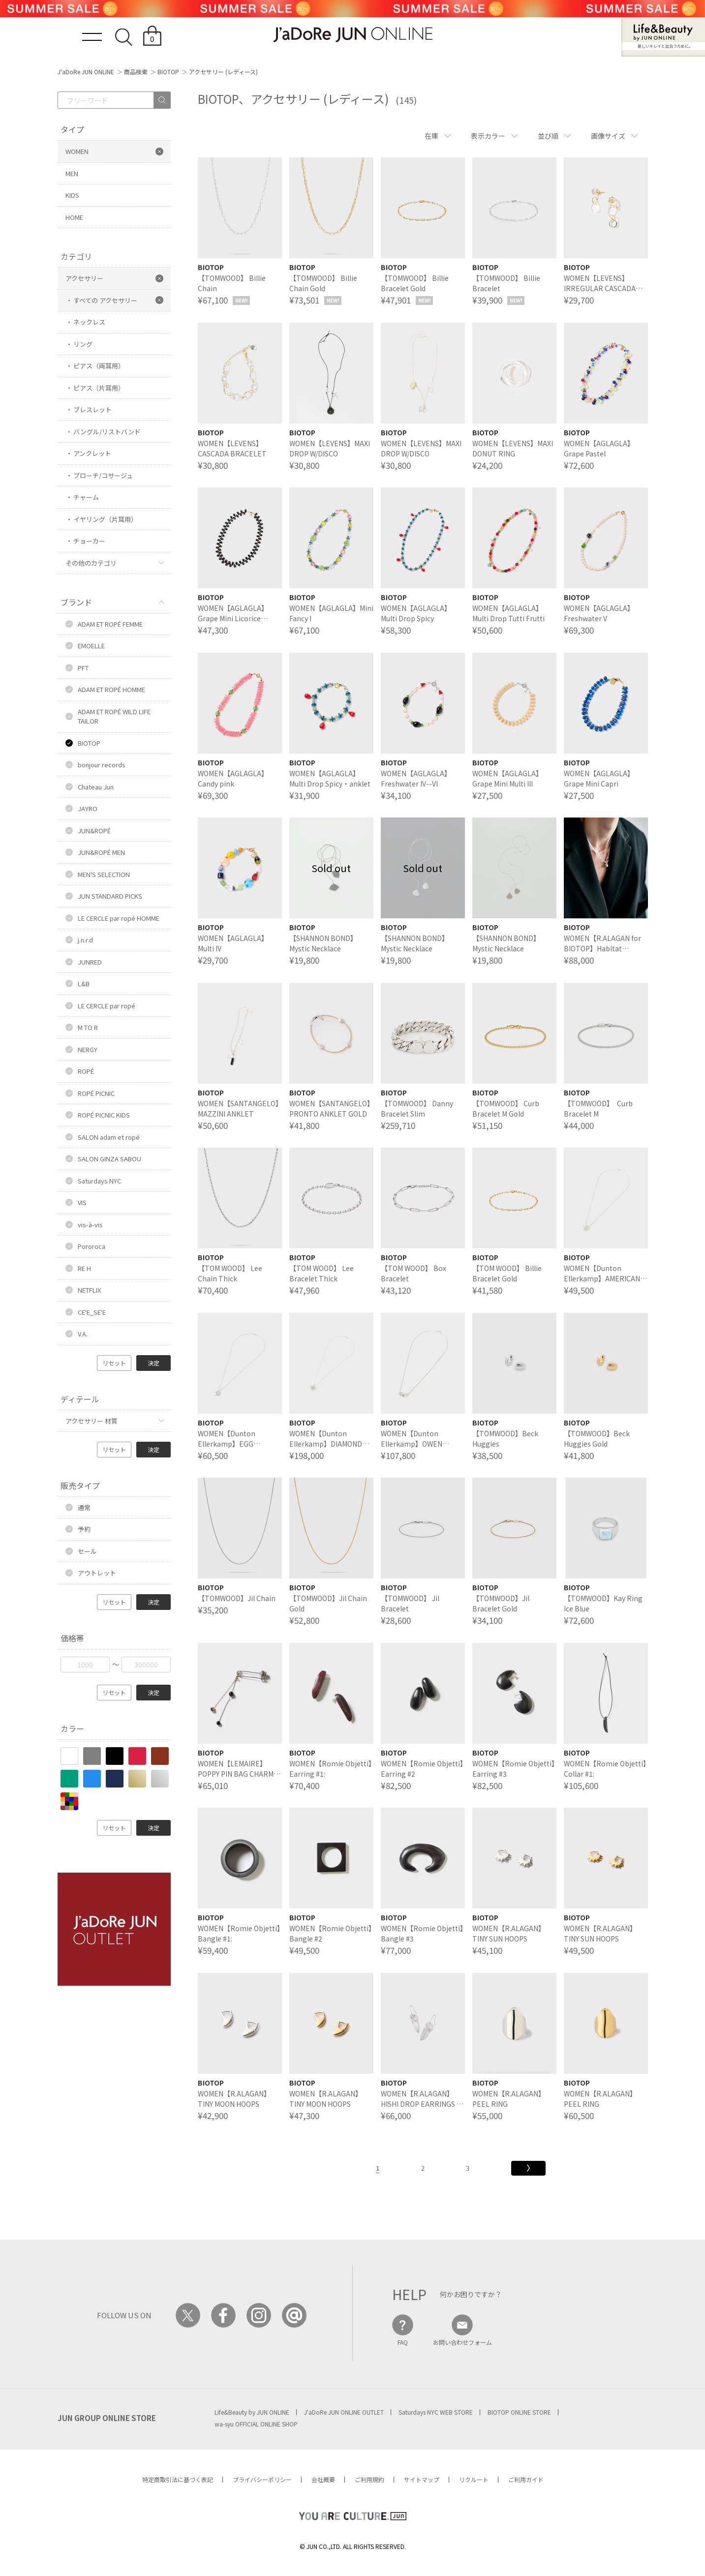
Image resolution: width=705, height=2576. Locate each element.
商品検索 (136, 71)
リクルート (474, 2479)
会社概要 (323, 2479)
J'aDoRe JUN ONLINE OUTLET (344, 2412)
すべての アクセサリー (105, 300)
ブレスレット (92, 409)
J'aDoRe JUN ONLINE (86, 71)
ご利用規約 (369, 2479)
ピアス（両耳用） (98, 365)
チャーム (86, 497)
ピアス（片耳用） (98, 388)
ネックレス (89, 322)
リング (82, 344)
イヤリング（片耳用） (105, 519)
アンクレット (92, 453)
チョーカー (89, 541)
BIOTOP (168, 71)
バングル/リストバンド (107, 431)
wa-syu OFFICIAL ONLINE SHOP (256, 2424)
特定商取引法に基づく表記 (177, 2479)
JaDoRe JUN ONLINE (352, 34)
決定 (153, 1363)
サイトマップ (421, 2479)
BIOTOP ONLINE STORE (519, 2412)
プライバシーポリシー (262, 2479)
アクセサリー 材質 (91, 1420)
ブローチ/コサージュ (103, 475)
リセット (114, 1363)
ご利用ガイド (526, 2479)
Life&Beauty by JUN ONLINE (252, 2412)
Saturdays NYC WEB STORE (435, 2412)
